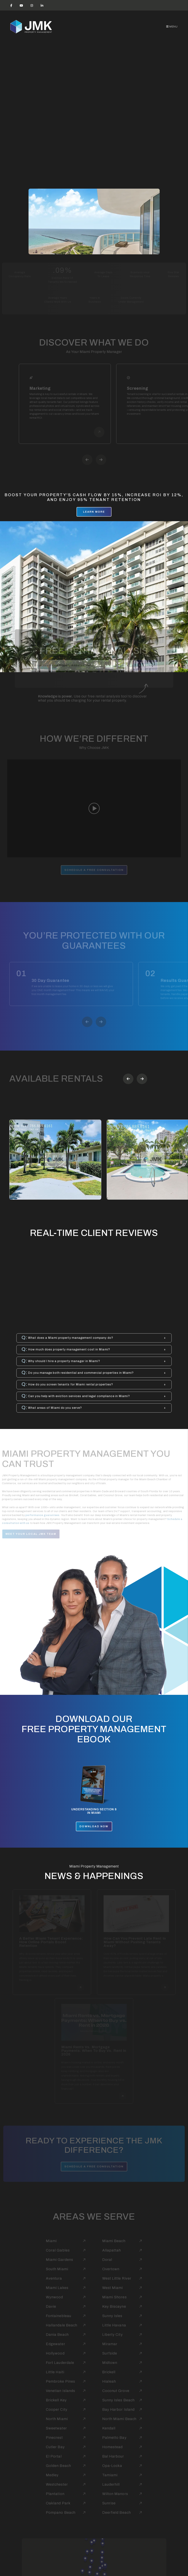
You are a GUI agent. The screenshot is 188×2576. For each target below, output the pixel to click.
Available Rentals (18, 147)
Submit (145, 116)
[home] (31, 26)
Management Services (22, 137)
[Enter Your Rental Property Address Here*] (81, 116)
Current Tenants (16, 169)
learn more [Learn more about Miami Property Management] (94, 511)
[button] (11, 5)
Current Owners (16, 158)
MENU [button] (172, 26)
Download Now (93, 1826)
